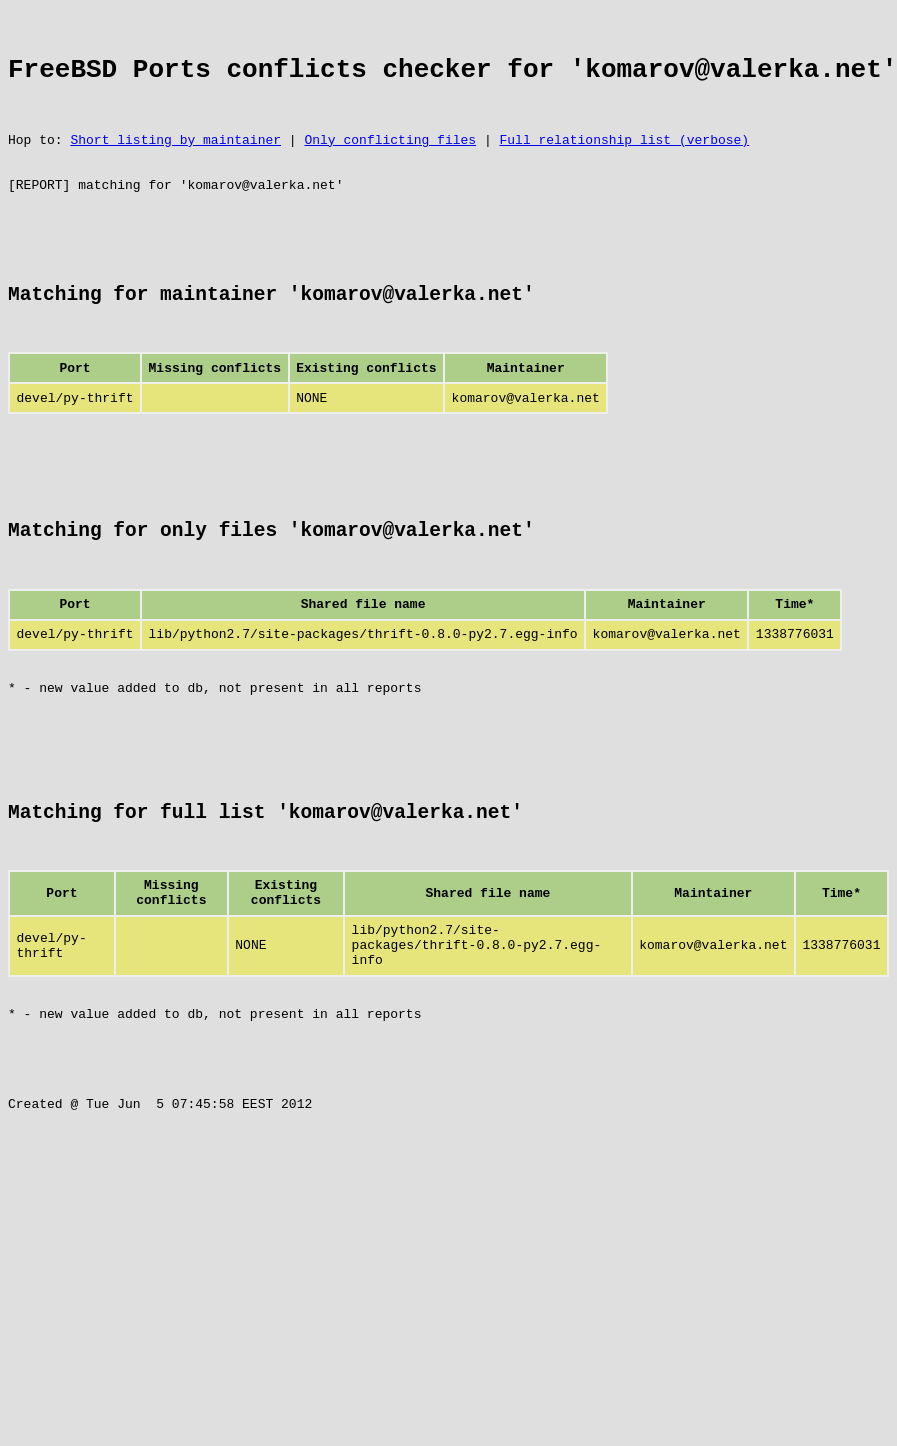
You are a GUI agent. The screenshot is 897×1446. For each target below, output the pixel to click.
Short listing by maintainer (175, 160)
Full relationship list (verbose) (624, 160)
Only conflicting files (390, 160)
